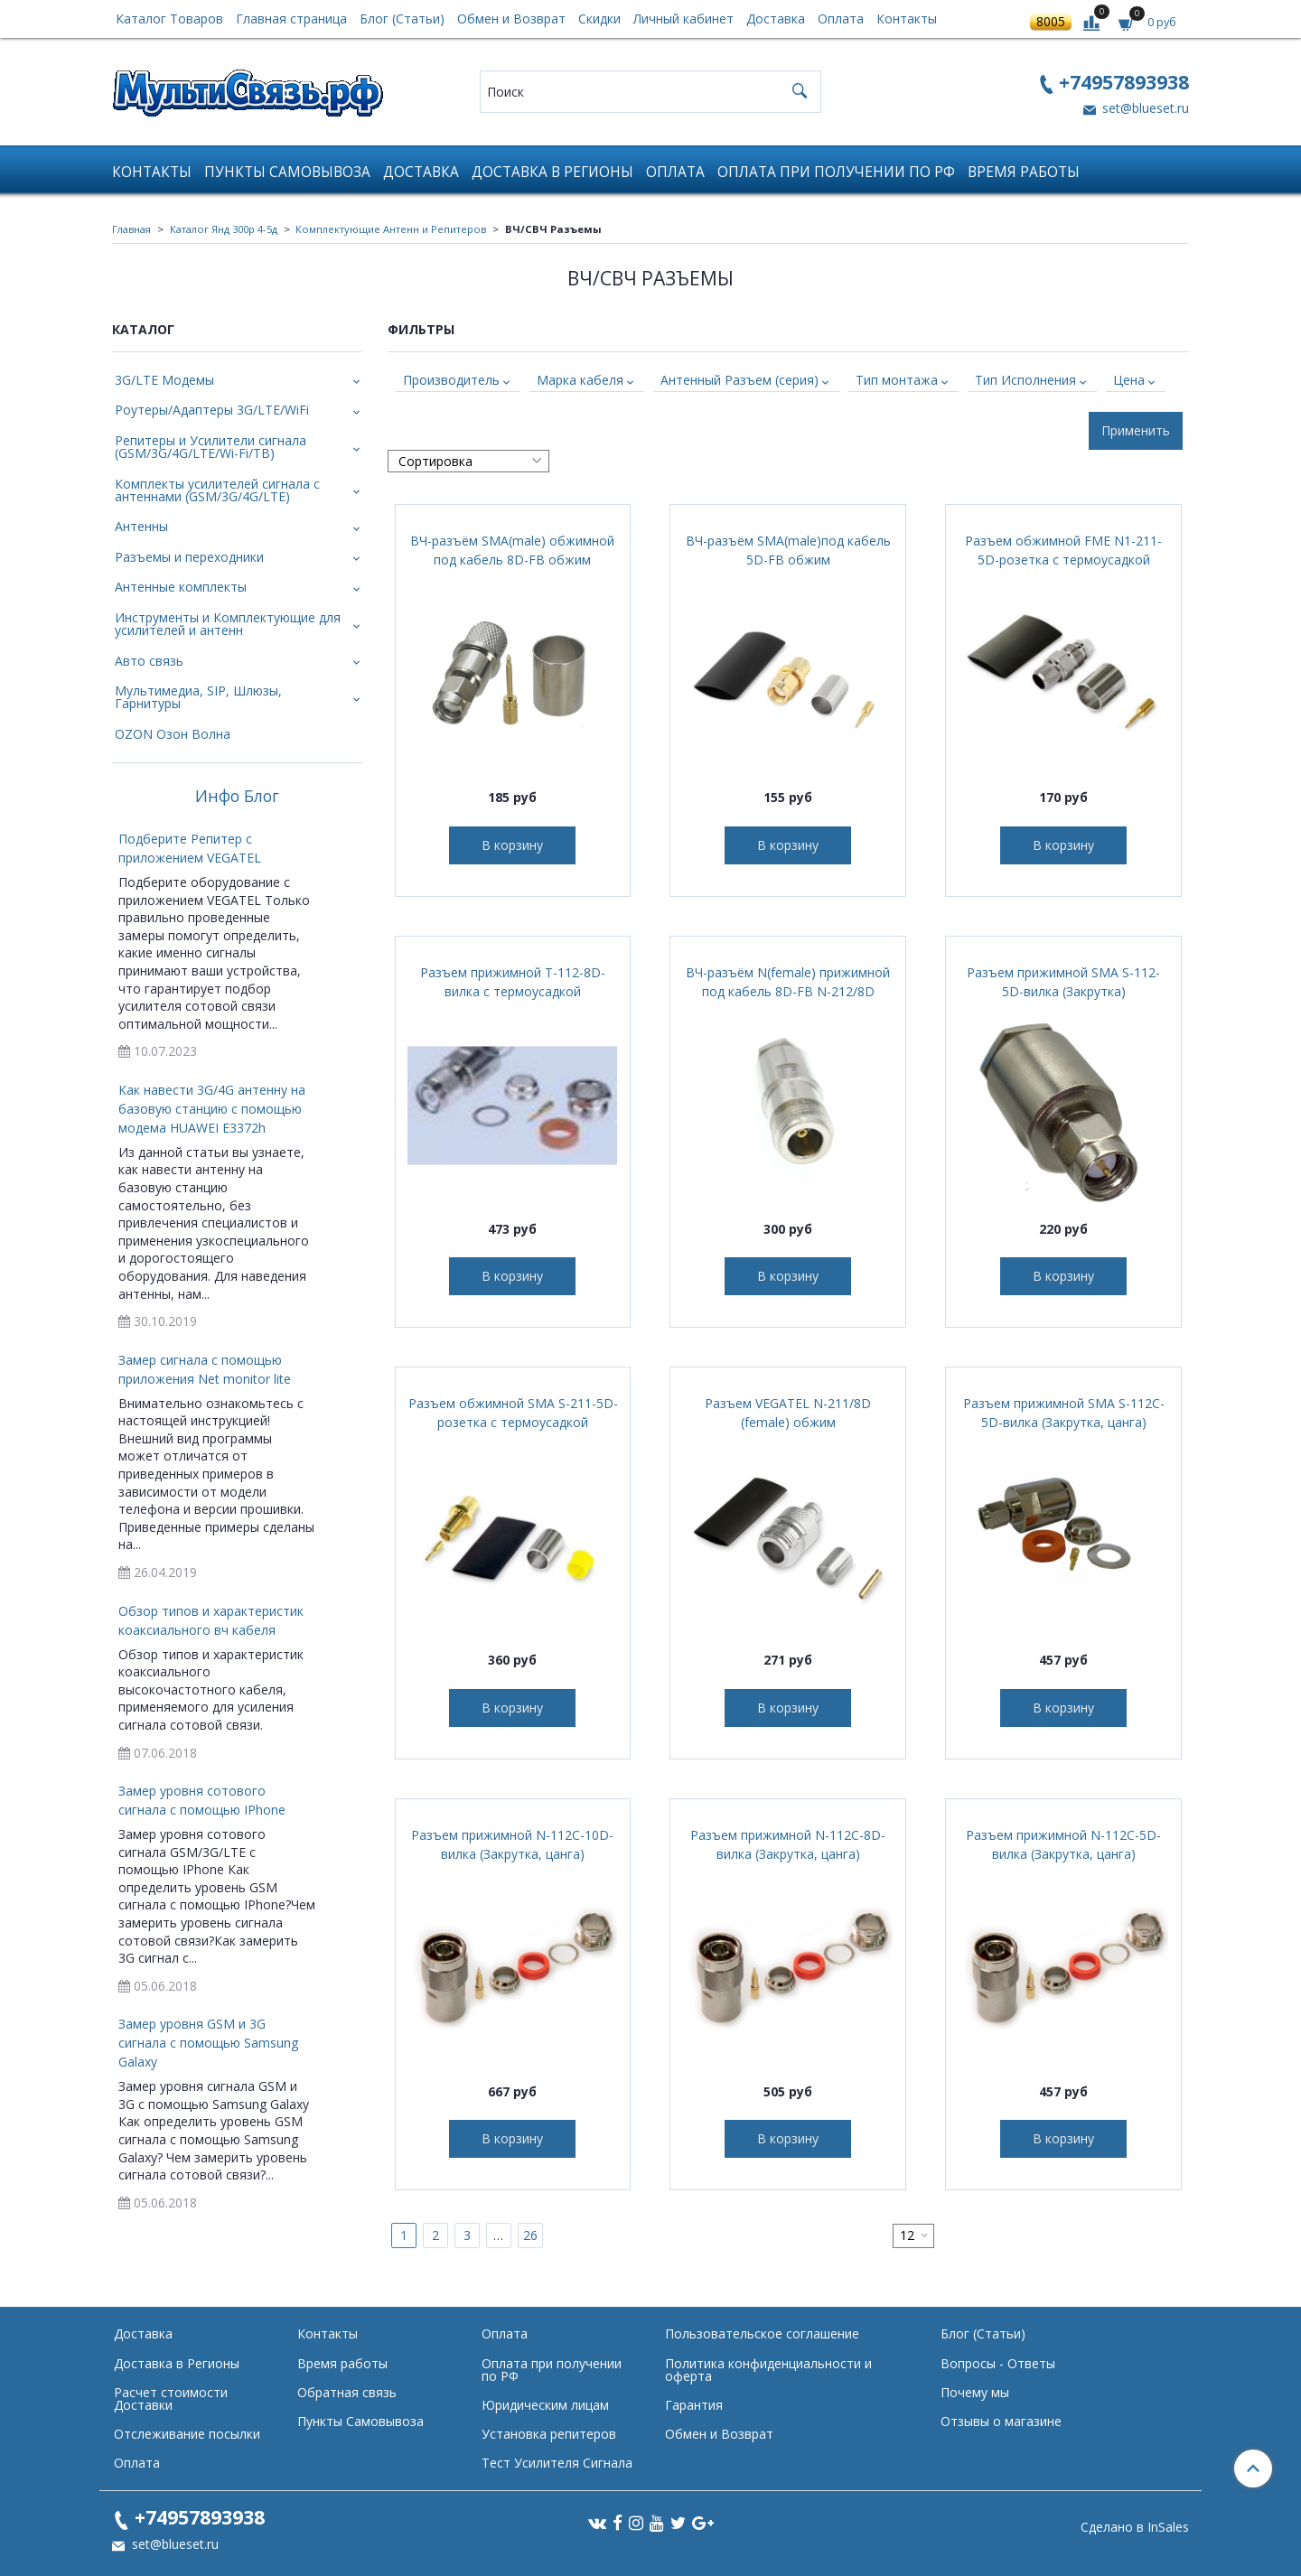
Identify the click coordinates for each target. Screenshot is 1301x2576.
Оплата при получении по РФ (836, 172)
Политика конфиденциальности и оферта (768, 2370)
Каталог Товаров (169, 18)
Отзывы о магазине (1001, 2421)
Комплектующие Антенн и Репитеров (390, 229)
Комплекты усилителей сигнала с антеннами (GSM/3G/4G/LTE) (217, 490)
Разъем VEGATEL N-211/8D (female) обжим (788, 1413)
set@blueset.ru (1144, 108)
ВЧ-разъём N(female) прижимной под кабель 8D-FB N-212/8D (788, 982)
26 (530, 2235)
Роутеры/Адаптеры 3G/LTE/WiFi (212, 409)
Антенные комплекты (181, 586)
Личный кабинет (683, 18)
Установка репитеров (549, 2433)
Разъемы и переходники (189, 556)
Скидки (599, 18)
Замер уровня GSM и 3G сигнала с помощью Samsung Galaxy (208, 2042)
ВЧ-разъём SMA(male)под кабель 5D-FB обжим (788, 550)
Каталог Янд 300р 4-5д (223, 229)
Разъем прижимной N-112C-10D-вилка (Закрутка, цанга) (512, 1844)
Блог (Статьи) (402, 18)
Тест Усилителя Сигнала (557, 2462)
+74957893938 (1124, 82)
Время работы (1024, 172)
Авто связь (149, 660)
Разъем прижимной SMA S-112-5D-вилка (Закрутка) (1063, 982)
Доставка (775, 18)
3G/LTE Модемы (164, 379)
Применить (1135, 430)
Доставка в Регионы (552, 172)
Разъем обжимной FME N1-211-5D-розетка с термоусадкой (1063, 550)
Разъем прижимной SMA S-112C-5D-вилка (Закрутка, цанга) (1064, 1413)
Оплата (841, 18)
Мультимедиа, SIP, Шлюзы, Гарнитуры (198, 697)
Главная (131, 229)
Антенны (141, 526)
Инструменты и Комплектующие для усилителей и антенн (228, 624)
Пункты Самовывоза (287, 172)
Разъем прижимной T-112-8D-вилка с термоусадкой (512, 982)
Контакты (906, 18)
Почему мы (975, 2392)
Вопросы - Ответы (998, 2363)
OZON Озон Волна (172, 733)
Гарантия (694, 2404)
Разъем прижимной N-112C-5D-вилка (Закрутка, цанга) (1063, 1844)
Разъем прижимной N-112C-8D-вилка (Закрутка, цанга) (787, 1844)
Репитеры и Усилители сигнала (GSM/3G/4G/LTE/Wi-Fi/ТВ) (210, 447)
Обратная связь (347, 2392)
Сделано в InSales (1135, 2527)
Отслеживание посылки (187, 2433)
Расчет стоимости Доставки (171, 2398)
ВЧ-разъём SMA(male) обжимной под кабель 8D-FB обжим (512, 550)
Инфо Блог (237, 797)
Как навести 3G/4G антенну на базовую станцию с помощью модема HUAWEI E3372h (211, 1108)
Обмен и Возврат (511, 18)
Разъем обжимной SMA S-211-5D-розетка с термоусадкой (513, 1413)
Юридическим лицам (545, 2404)
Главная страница (291, 18)
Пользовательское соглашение (762, 2333)
